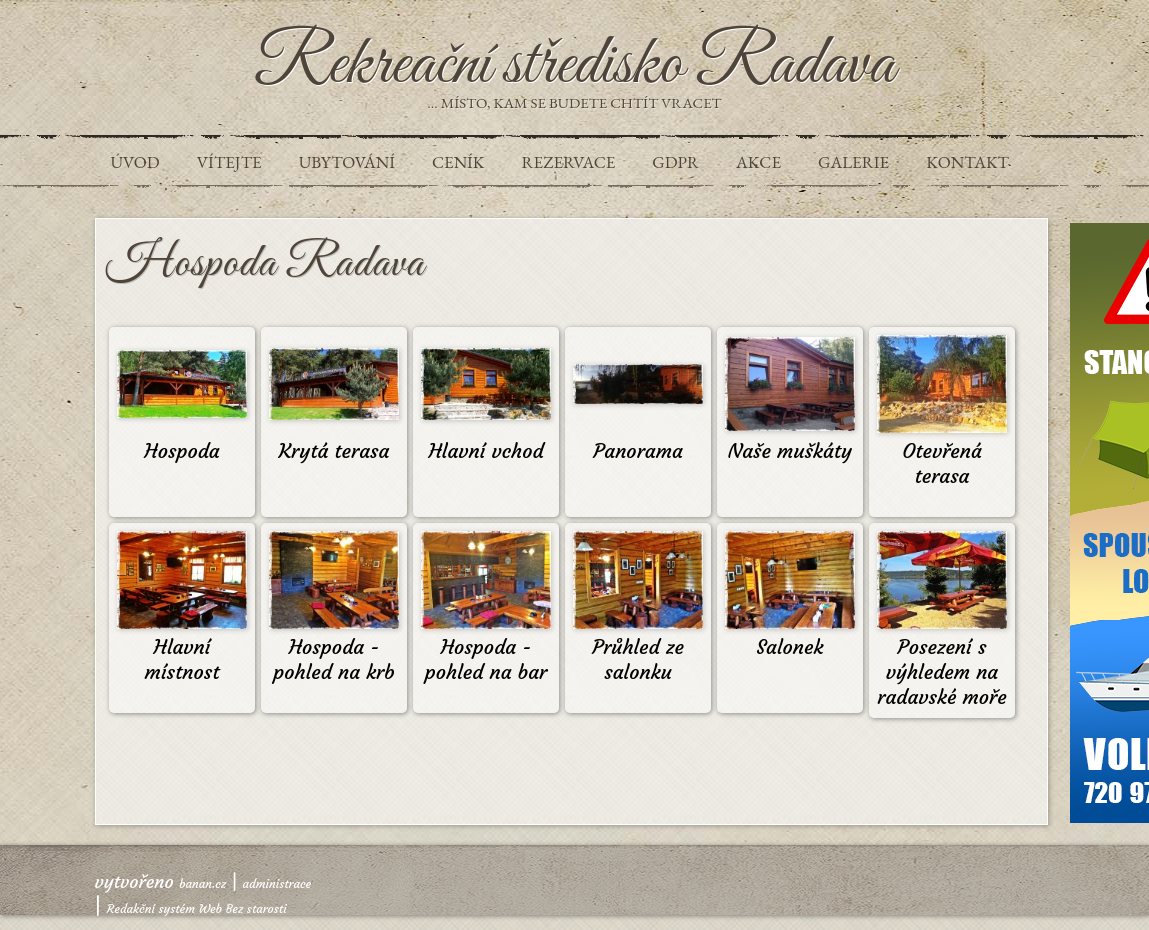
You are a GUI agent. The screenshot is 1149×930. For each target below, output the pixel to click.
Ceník (458, 162)
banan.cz (202, 883)
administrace (277, 883)
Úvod (135, 162)
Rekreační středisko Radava (574, 66)
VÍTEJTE (229, 162)
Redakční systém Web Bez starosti (197, 908)
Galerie (853, 162)
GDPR (675, 162)
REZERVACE (568, 162)
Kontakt (967, 162)
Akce (758, 162)
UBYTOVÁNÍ (347, 162)
